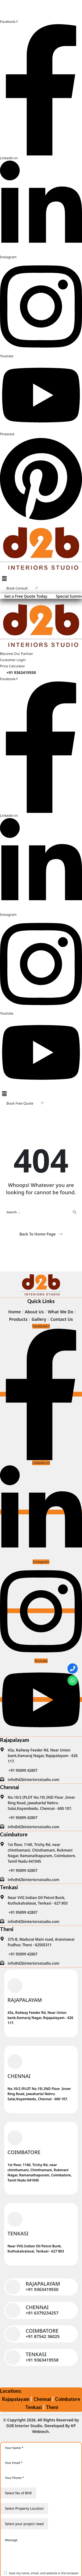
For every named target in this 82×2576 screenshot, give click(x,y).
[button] (41, 1093)
